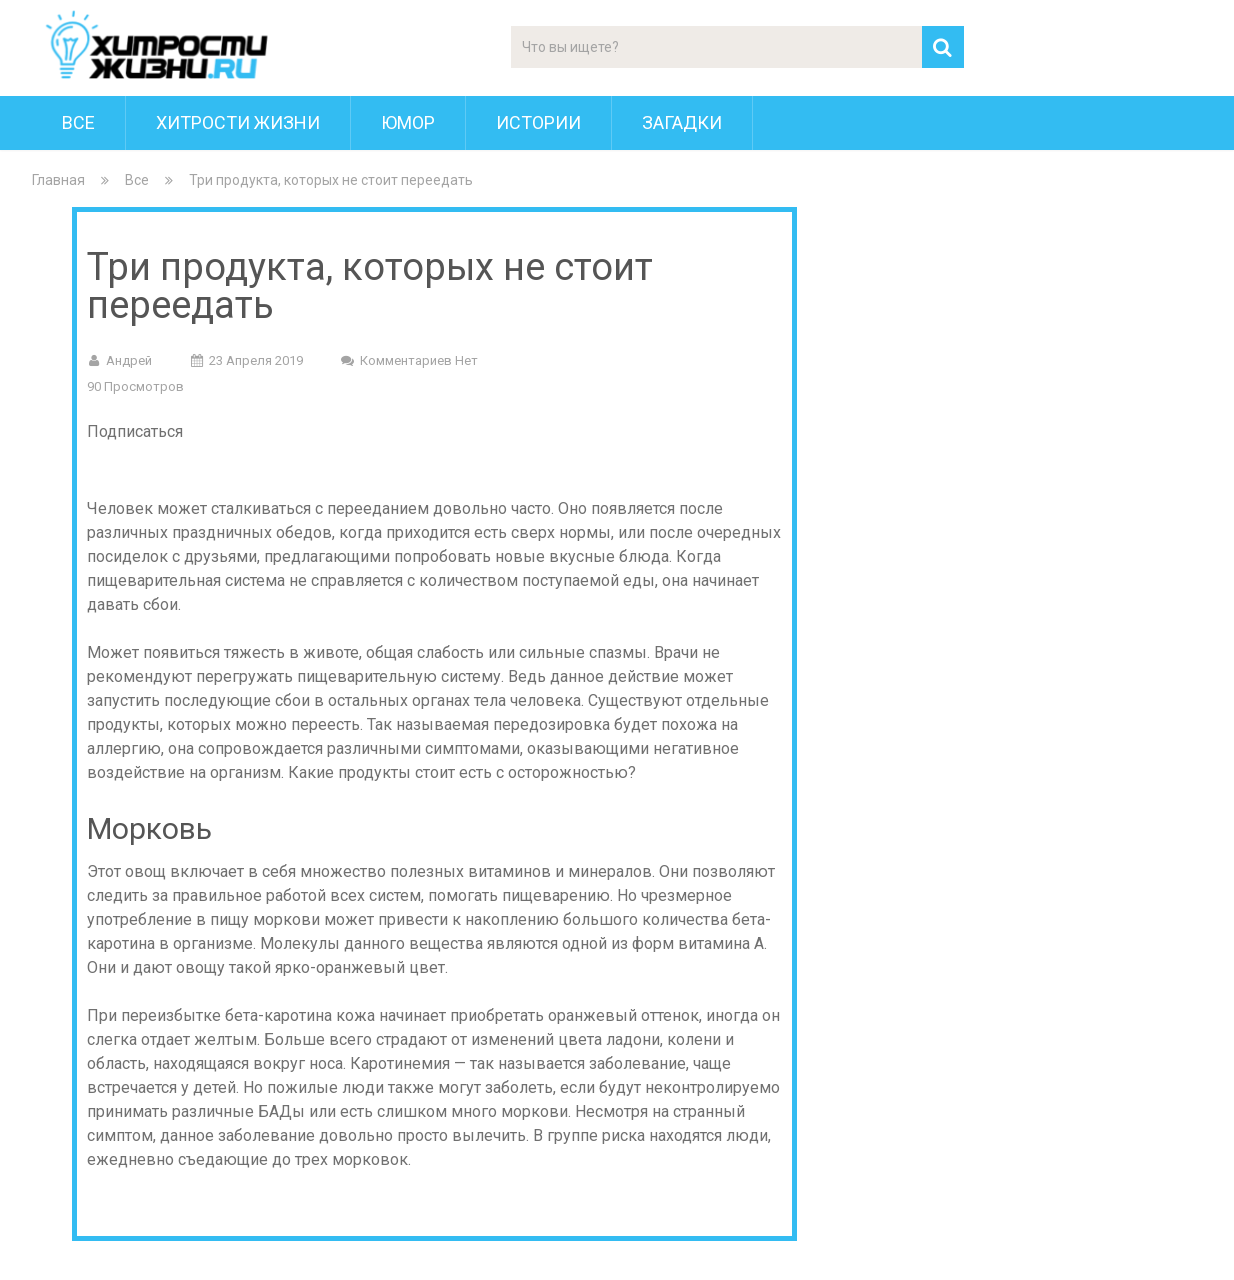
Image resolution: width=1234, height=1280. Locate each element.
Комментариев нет (419, 360)
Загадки (682, 122)
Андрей (129, 360)
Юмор (408, 122)
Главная (58, 180)
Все (78, 122)
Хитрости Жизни (238, 122)
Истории (538, 122)
